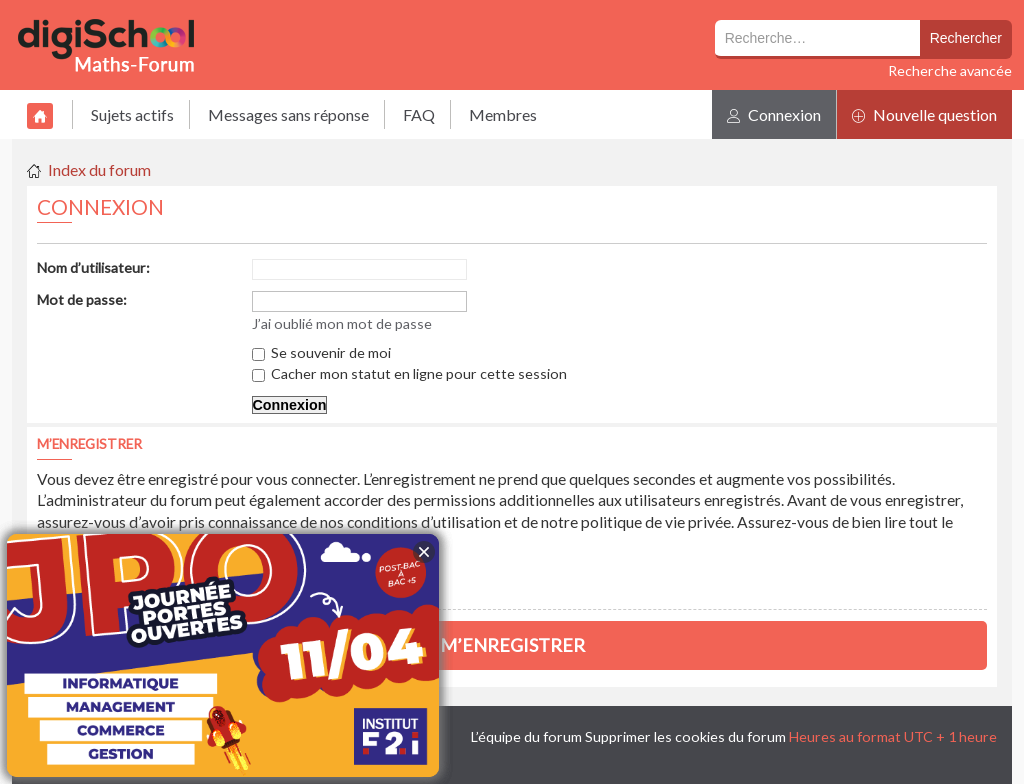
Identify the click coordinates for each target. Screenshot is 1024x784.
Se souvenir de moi (321, 352)
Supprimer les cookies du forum (685, 736)
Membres (503, 114)
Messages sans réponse (288, 114)
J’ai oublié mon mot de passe (342, 323)
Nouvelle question (924, 114)
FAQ (419, 114)
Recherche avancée (950, 70)
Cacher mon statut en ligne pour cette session (409, 373)
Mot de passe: (82, 299)
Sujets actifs (132, 114)
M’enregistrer (512, 645)
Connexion (774, 114)
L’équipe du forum (526, 736)
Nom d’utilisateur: (93, 267)
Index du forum (99, 169)
